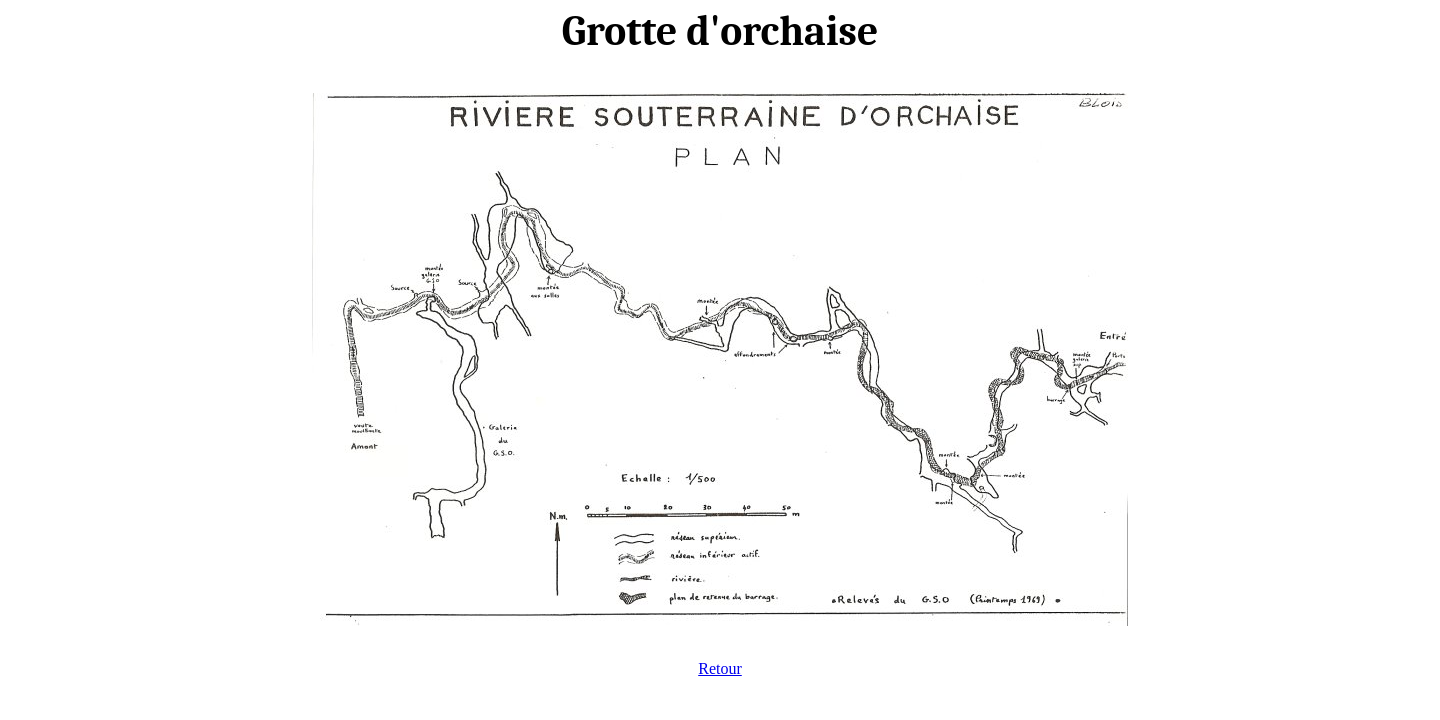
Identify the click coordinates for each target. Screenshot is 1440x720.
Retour (720, 668)
